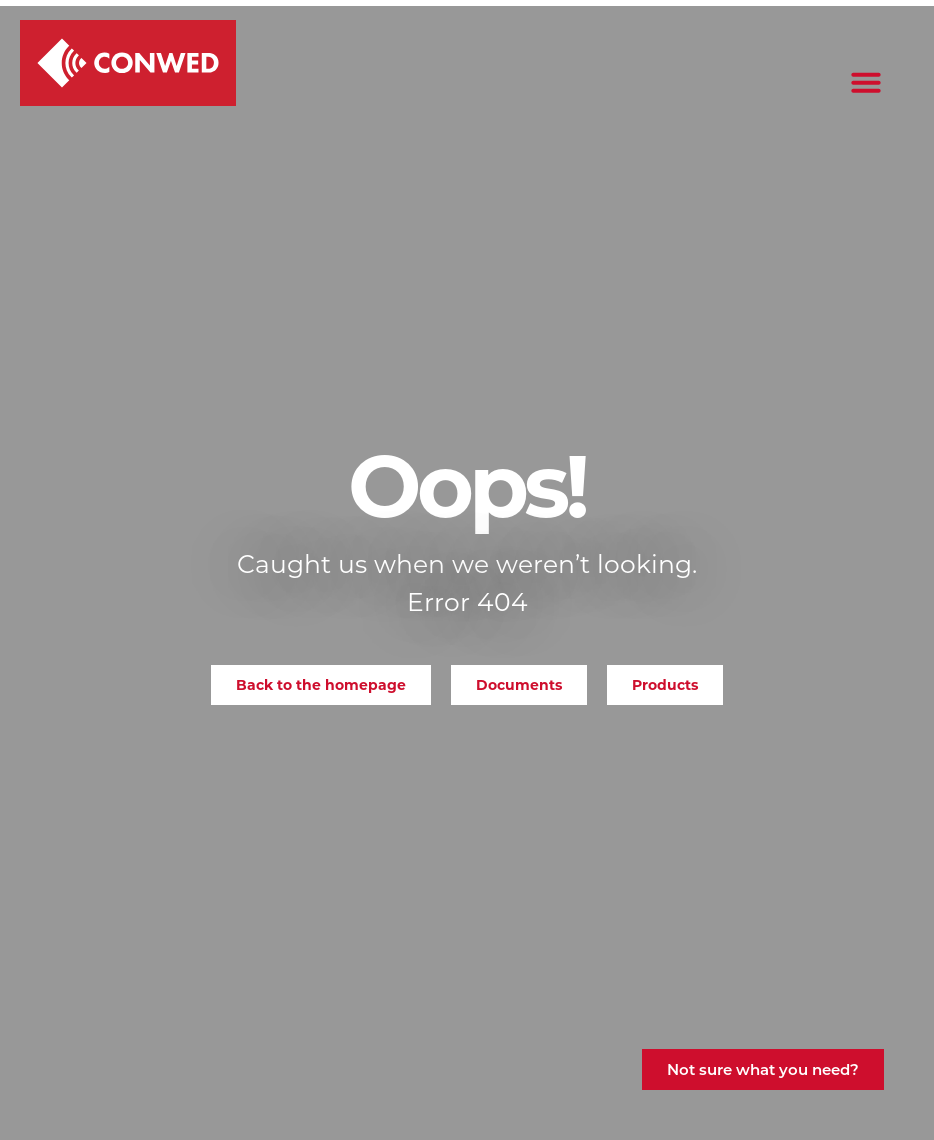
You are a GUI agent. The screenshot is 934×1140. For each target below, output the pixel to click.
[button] (866, 82)
